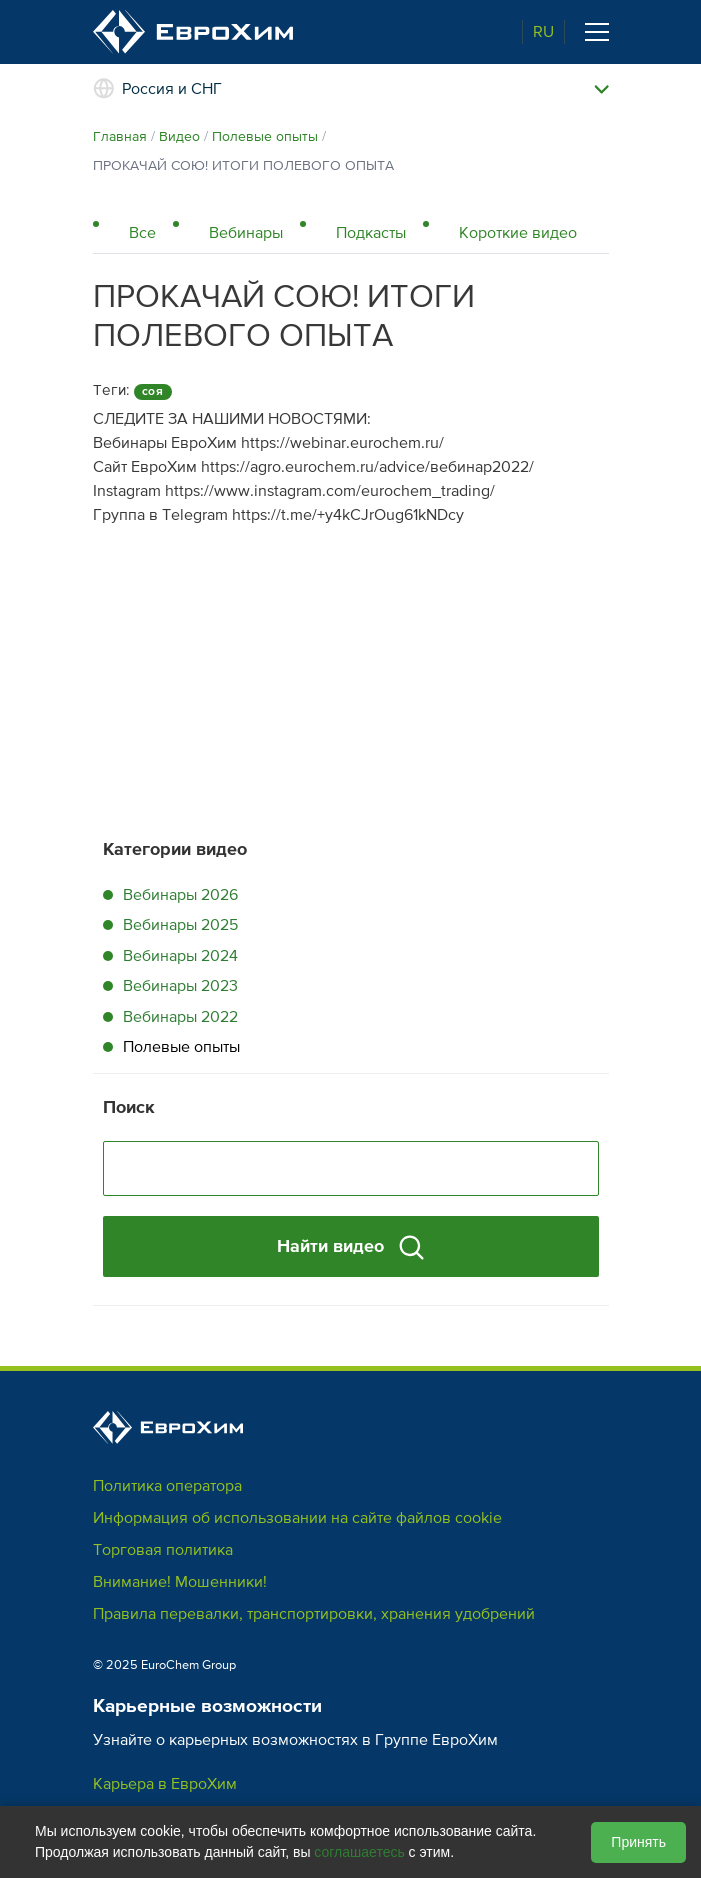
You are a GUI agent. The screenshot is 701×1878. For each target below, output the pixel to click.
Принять (638, 1842)
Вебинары (246, 233)
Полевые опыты (265, 136)
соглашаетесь (359, 1852)
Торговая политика (163, 1550)
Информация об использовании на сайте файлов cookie (297, 1518)
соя (153, 391)
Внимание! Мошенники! (180, 1582)
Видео (179, 136)
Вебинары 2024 (180, 956)
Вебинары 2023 (180, 986)
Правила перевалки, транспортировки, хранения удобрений (314, 1614)
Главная (120, 136)
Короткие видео (518, 233)
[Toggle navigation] (597, 32)
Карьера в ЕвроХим (165, 1784)
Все (142, 233)
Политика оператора (167, 1486)
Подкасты (371, 233)
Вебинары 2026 (180, 895)
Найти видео (350, 1247)
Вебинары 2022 (180, 1017)
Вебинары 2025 (180, 925)
